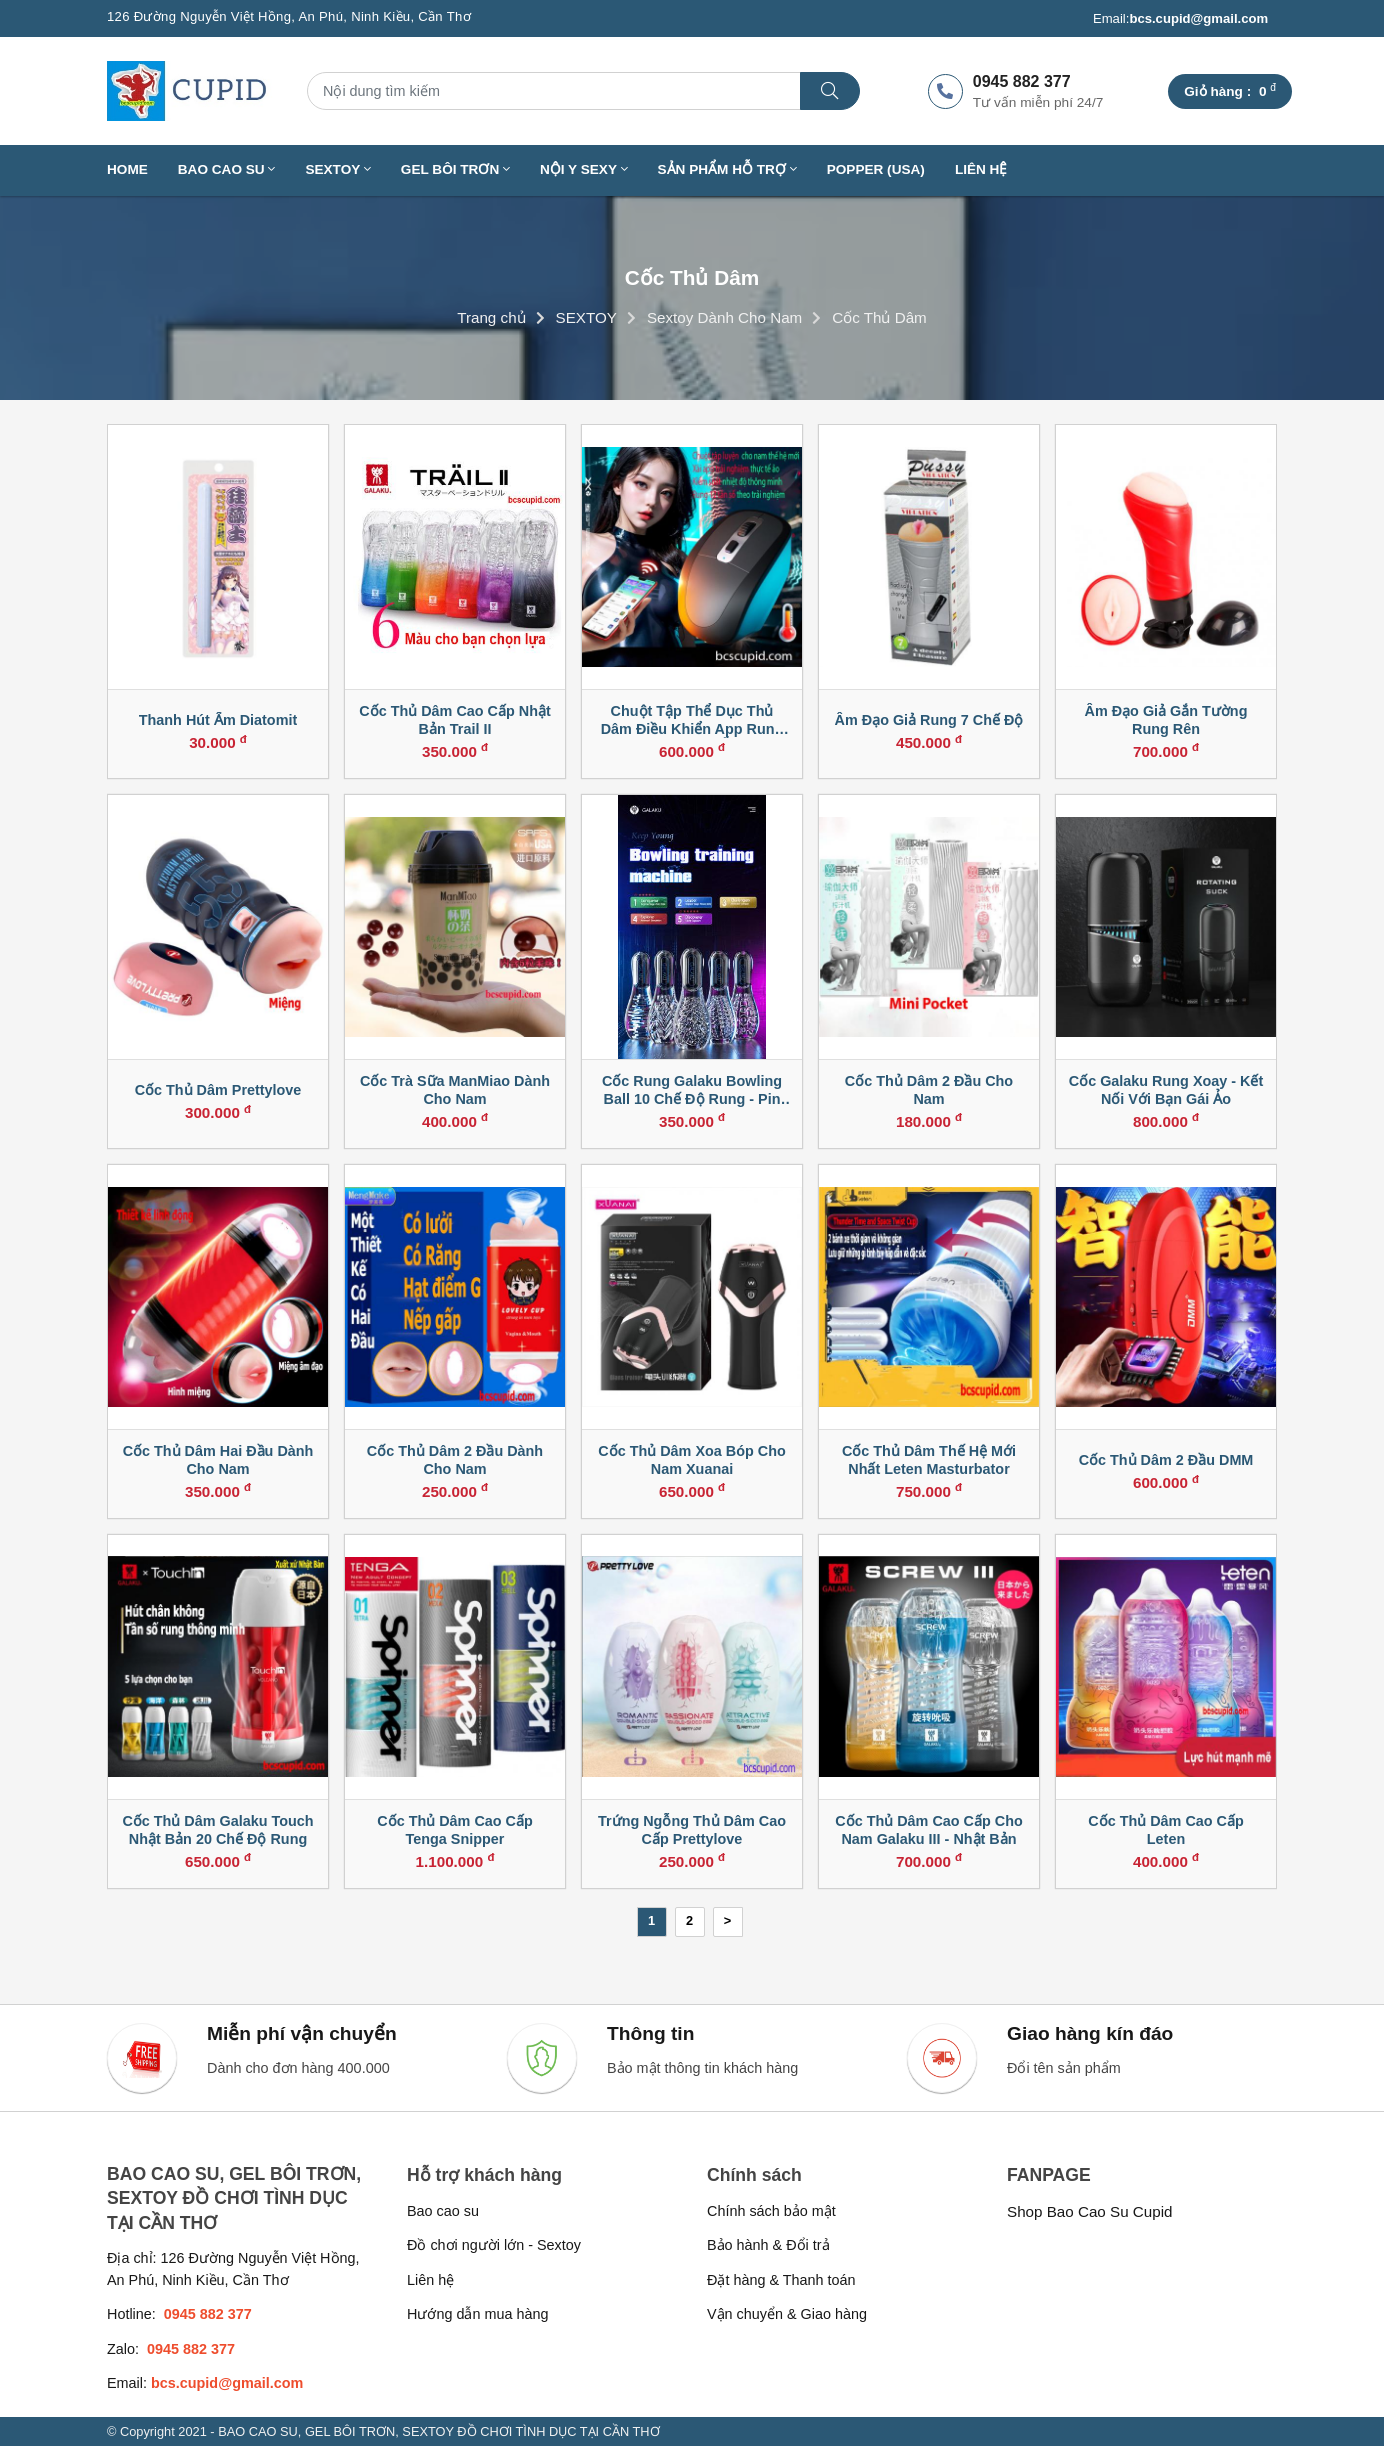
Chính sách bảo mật (771, 2211)
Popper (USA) (876, 169)
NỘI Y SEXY (584, 169)
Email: (1180, 19)
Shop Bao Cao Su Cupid (1090, 2211)
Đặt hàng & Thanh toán (781, 2280)
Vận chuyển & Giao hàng (787, 2314)
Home (127, 169)
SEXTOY (337, 169)
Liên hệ (981, 169)
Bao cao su (443, 2211)
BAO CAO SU (227, 169)
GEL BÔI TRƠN (455, 169)
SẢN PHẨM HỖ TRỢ (727, 169)
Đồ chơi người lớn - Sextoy (494, 2245)
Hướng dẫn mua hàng (477, 2314)
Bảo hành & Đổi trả (768, 2245)
